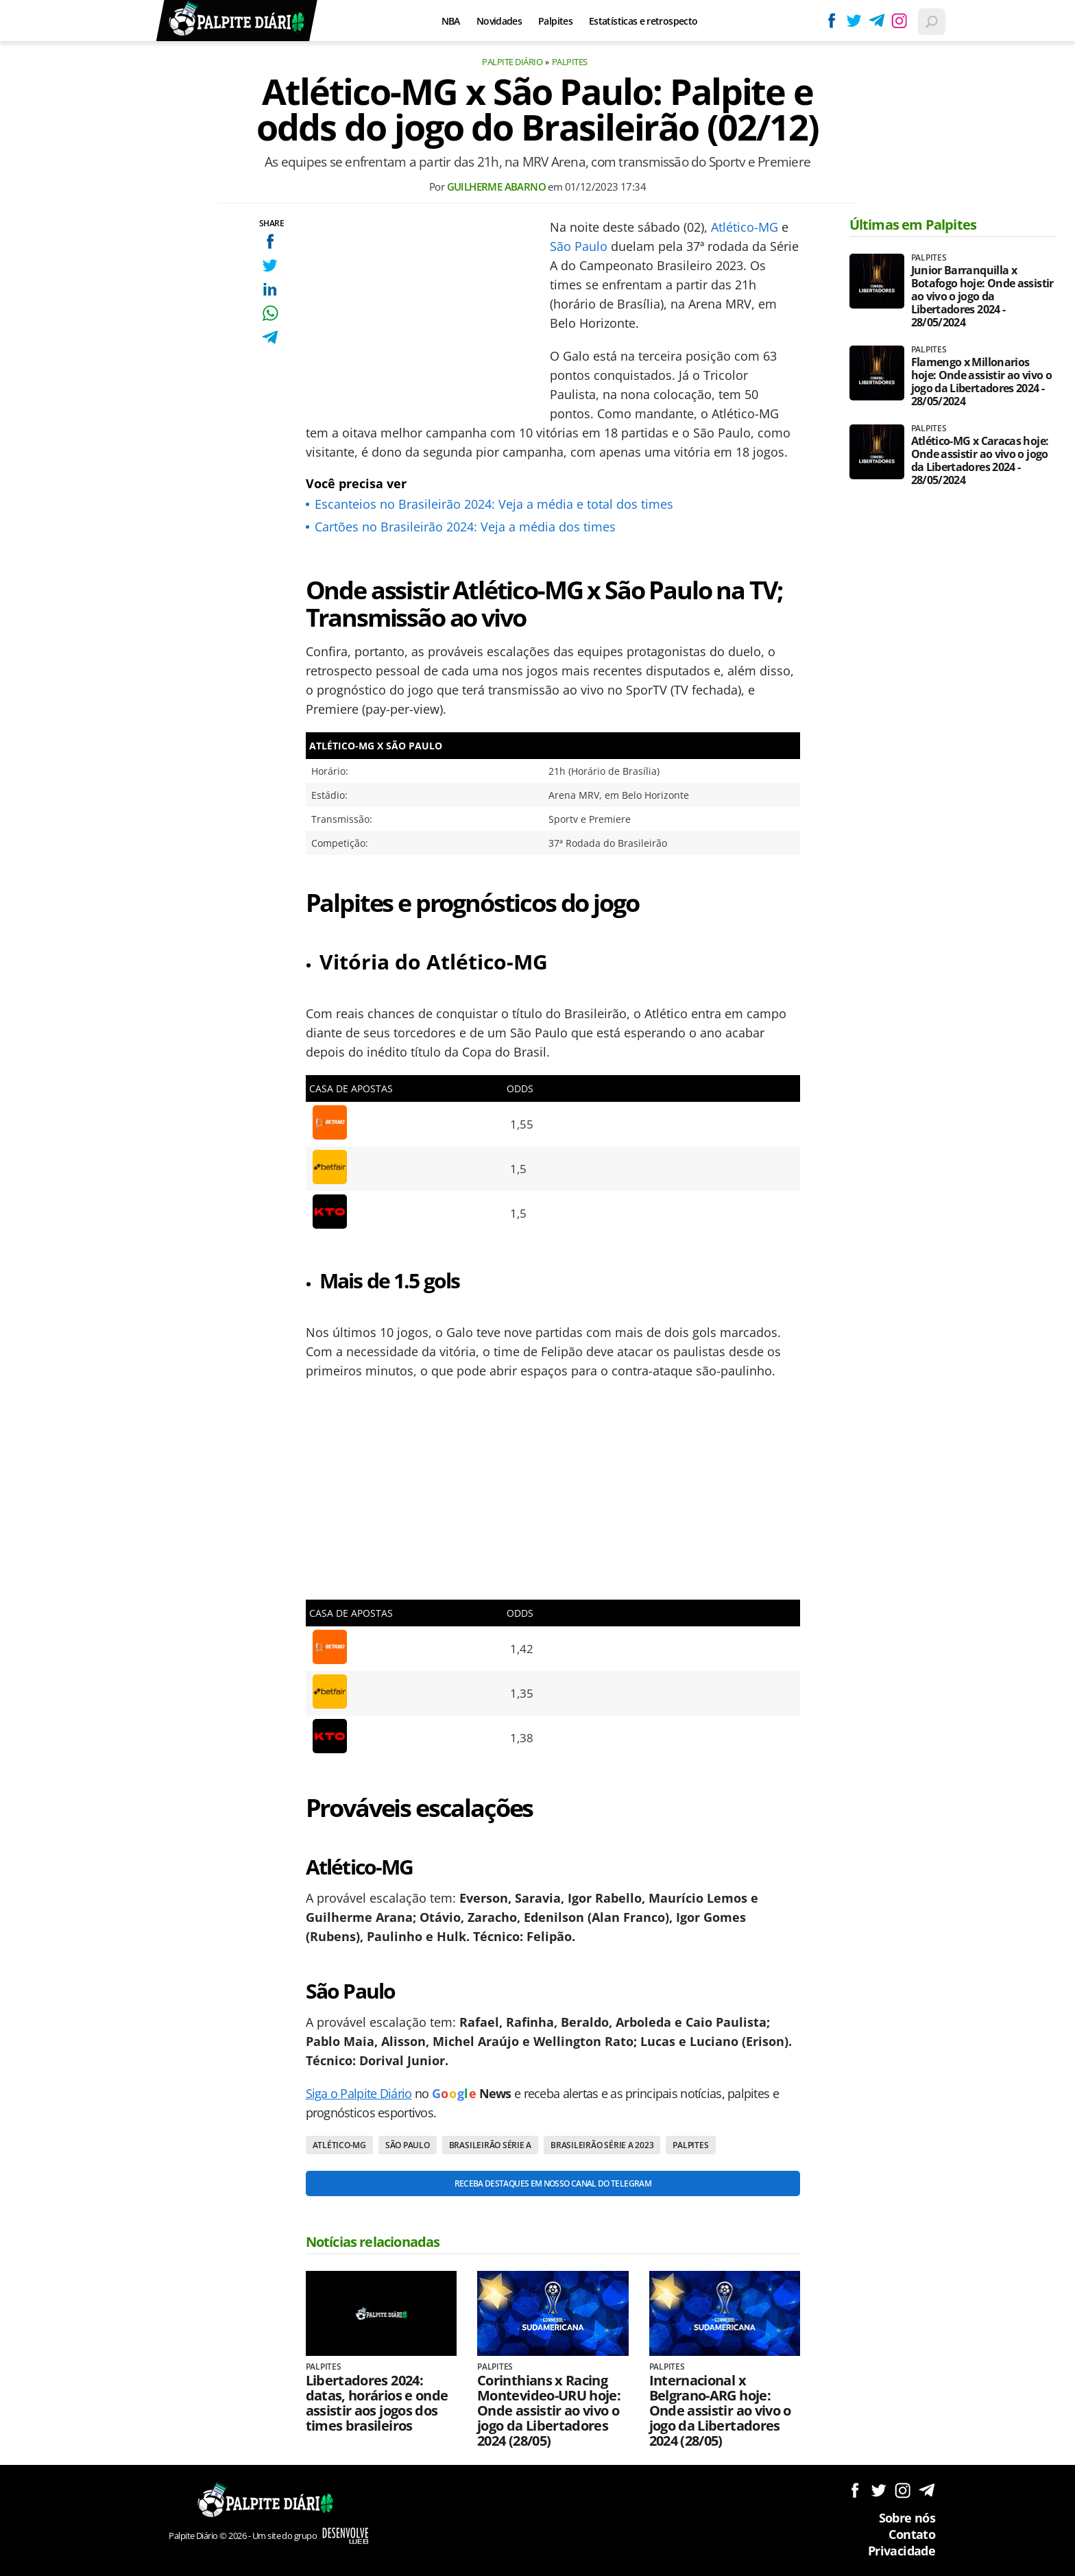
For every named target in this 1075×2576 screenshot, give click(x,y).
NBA (451, 20)
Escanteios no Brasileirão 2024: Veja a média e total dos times (494, 504)
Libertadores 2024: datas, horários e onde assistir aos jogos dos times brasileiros (377, 2403)
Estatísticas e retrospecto (643, 20)
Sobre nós (907, 2517)
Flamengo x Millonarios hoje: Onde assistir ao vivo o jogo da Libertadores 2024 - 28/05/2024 (981, 382)
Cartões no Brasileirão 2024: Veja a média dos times (465, 526)
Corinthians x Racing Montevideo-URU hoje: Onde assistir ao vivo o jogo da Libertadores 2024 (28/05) (548, 2410)
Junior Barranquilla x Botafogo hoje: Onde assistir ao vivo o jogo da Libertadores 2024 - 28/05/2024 (982, 296)
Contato (912, 2534)
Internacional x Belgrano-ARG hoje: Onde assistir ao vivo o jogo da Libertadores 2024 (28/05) (720, 2410)
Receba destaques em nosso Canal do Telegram (553, 2183)
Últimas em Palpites (913, 224)
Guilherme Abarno (496, 186)
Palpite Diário (512, 62)
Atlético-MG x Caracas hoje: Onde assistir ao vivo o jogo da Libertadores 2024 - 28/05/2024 (980, 461)
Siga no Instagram (902, 2490)
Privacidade (901, 2550)
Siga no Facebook (854, 2490)
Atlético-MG (744, 227)
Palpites (555, 20)
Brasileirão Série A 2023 (602, 2145)
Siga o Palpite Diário (359, 2093)
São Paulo (578, 246)
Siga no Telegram (926, 2490)
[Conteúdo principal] (537, 1288)
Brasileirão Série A (490, 2145)
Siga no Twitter (878, 2490)
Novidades (499, 20)
